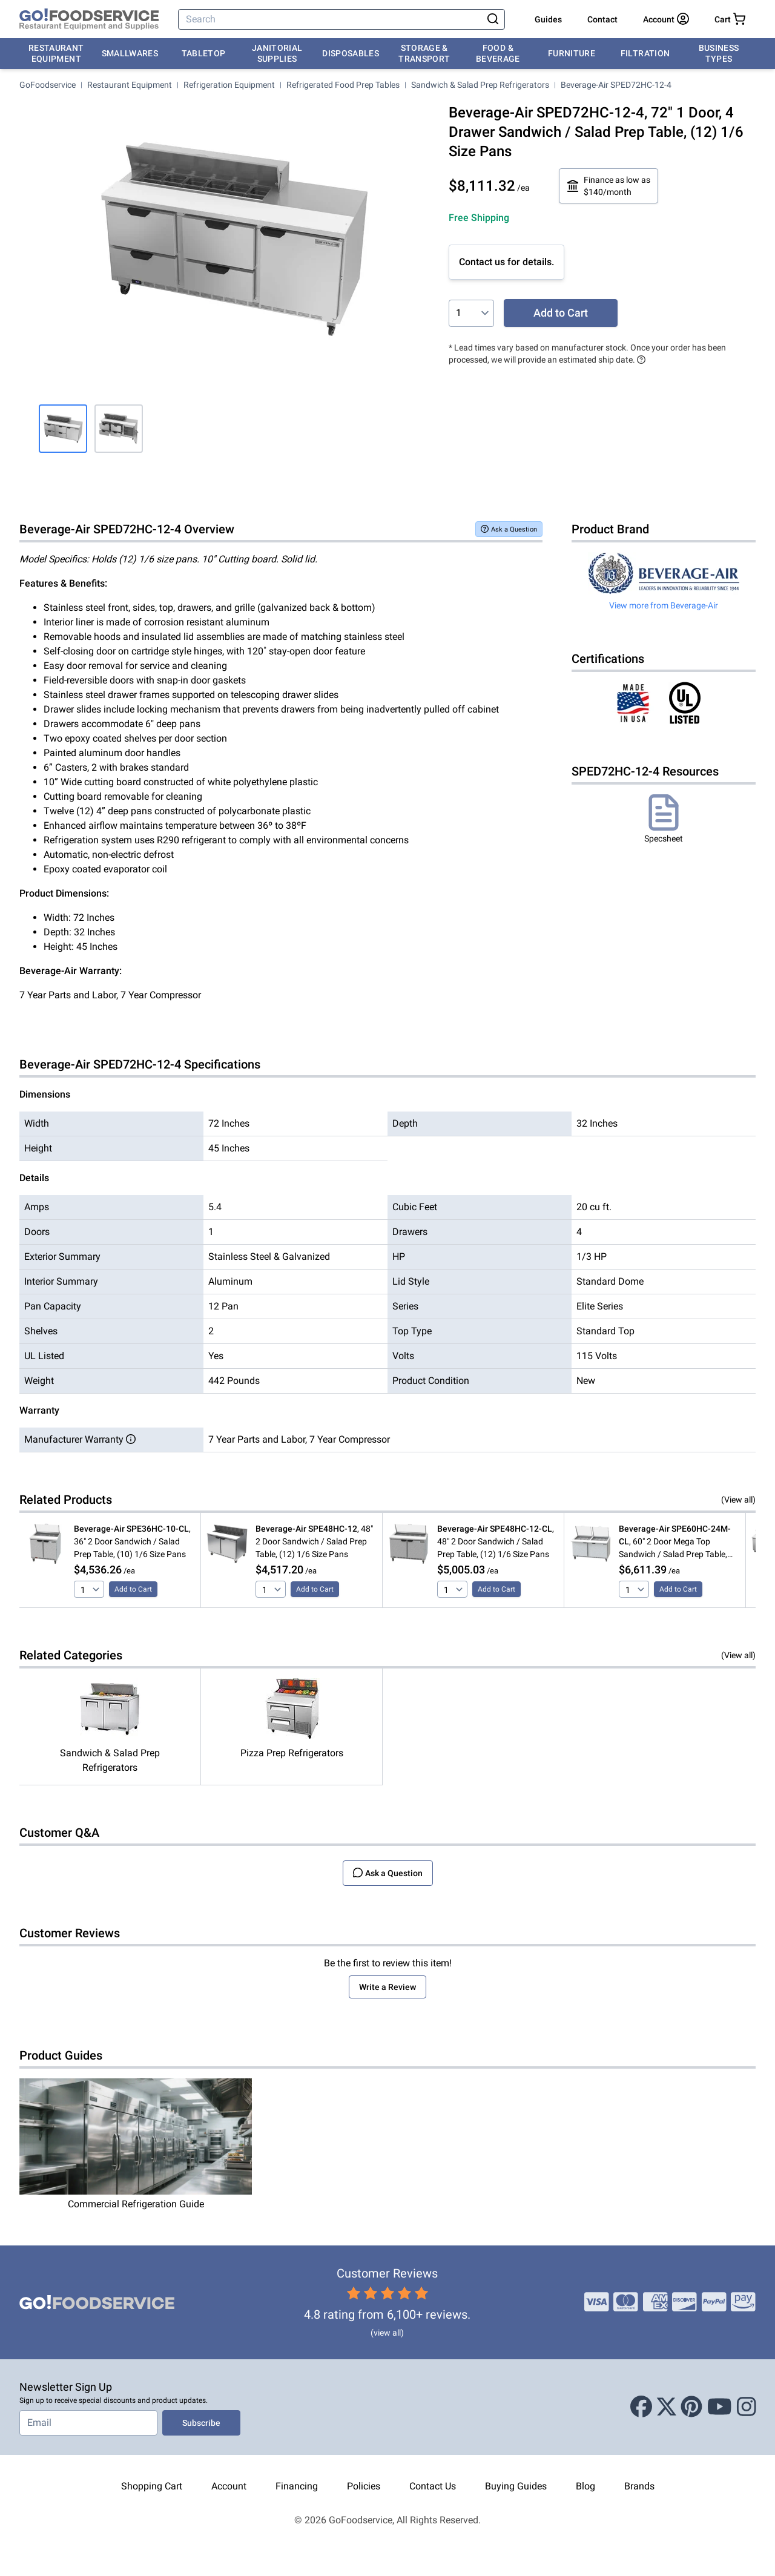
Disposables (350, 53)
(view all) (387, 2332)
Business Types (719, 53)
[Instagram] (746, 2407)
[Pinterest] (691, 2407)
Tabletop (204, 53)
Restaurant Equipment (56, 53)
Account (228, 2486)
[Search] (331, 19)
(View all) (738, 1499)
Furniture (571, 53)
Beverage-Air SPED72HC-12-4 (616, 85)
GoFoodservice (47, 85)
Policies (363, 2486)
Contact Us (432, 2486)
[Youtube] (719, 2407)
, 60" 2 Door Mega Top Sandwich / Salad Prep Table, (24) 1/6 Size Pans (675, 1542)
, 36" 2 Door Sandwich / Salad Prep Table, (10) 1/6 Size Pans (132, 1541)
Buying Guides (516, 2486)
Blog (585, 2486)
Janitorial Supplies (277, 53)
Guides (548, 19)
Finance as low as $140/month (608, 186)
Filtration (645, 53)
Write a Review (387, 1987)
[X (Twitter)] (666, 2407)
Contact (602, 19)
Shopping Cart (151, 2486)
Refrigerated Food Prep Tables (343, 85)
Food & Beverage (498, 53)
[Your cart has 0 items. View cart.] (730, 19)
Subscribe (201, 2423)
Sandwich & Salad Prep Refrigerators (480, 85)
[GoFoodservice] (89, 19)
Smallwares (130, 53)
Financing (296, 2486)
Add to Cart (560, 312)
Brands (639, 2486)
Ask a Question (509, 528)
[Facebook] (641, 2407)
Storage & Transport (424, 53)
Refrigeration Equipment (229, 85)
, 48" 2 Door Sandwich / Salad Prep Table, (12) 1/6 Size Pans (314, 1541)
